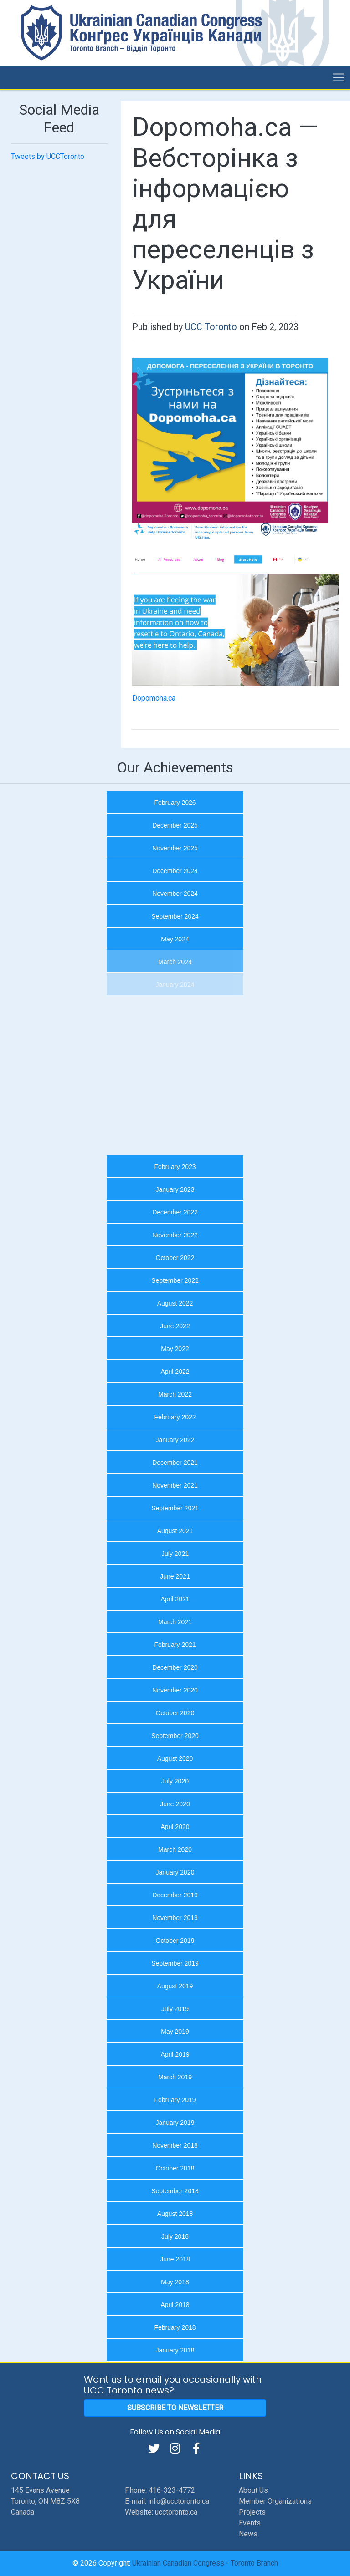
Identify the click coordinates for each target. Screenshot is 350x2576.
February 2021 (175, 1644)
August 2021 (175, 1530)
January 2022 (175, 1439)
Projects (252, 2512)
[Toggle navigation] (338, 77)
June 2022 (175, 1326)
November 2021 (175, 1485)
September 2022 (175, 1280)
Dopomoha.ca (153, 698)
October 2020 (175, 1713)
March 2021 (175, 1622)
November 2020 (175, 1690)
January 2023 (175, 1189)
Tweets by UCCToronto (47, 156)
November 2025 (175, 848)
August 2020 (175, 1758)
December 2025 (175, 825)
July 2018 (175, 2236)
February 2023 (175, 1166)
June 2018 (175, 2259)
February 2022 (175, 1417)
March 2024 (175, 961)
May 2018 (175, 2282)
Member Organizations (275, 2501)
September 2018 (175, 2191)
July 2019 (175, 2008)
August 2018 (175, 2213)
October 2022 (175, 1257)
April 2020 (174, 1826)
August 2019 (175, 1986)
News (248, 2534)
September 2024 (175, 916)
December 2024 (175, 870)
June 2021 (175, 1576)
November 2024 (175, 893)
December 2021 (175, 1462)
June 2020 (175, 1804)
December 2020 (175, 1667)
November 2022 (175, 1235)
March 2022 (175, 1394)
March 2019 (175, 2077)
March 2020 (175, 1849)
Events (250, 2523)
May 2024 (175, 939)
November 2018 (175, 2145)
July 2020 (175, 1781)
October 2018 (175, 2168)
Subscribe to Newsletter (175, 2407)
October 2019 (175, 1940)
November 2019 (175, 1917)
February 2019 (175, 2099)
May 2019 (175, 2031)
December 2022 (175, 1212)
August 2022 (175, 1303)
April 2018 (174, 2304)
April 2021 (174, 1599)
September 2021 (175, 1508)
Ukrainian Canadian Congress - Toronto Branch (205, 2563)
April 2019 (174, 2054)
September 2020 (175, 1735)
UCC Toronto (211, 326)
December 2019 (175, 1895)
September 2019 (175, 1963)
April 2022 (174, 1371)
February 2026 (175, 802)
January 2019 (175, 2122)
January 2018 (175, 2350)
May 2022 (175, 1348)
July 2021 (175, 1553)
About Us (253, 2490)
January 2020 (175, 1872)
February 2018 (175, 2327)
